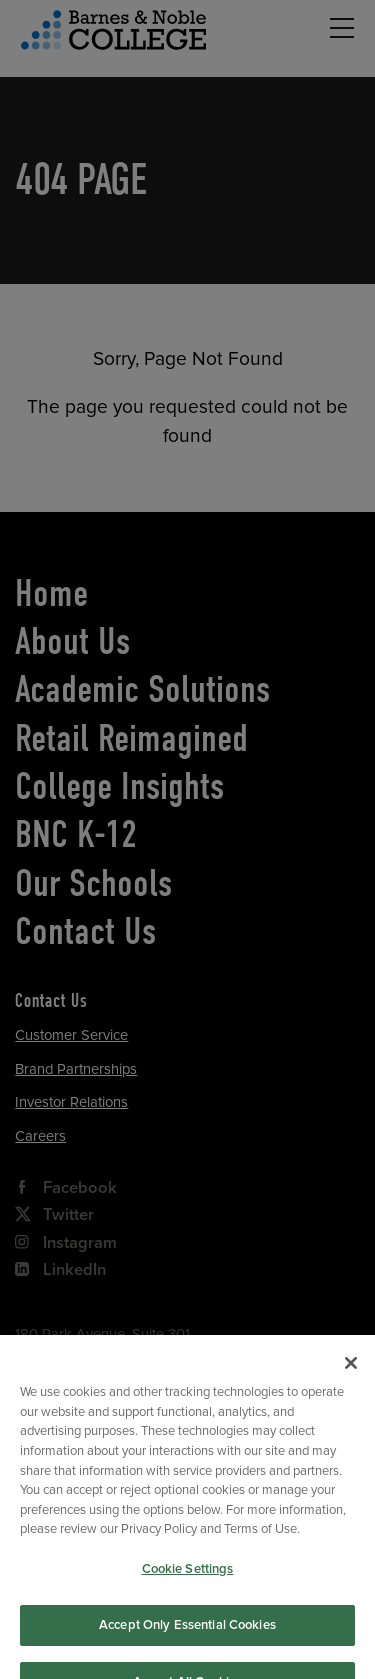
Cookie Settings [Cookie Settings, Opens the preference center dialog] (188, 1582)
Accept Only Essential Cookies (187, 1638)
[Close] (351, 1377)
